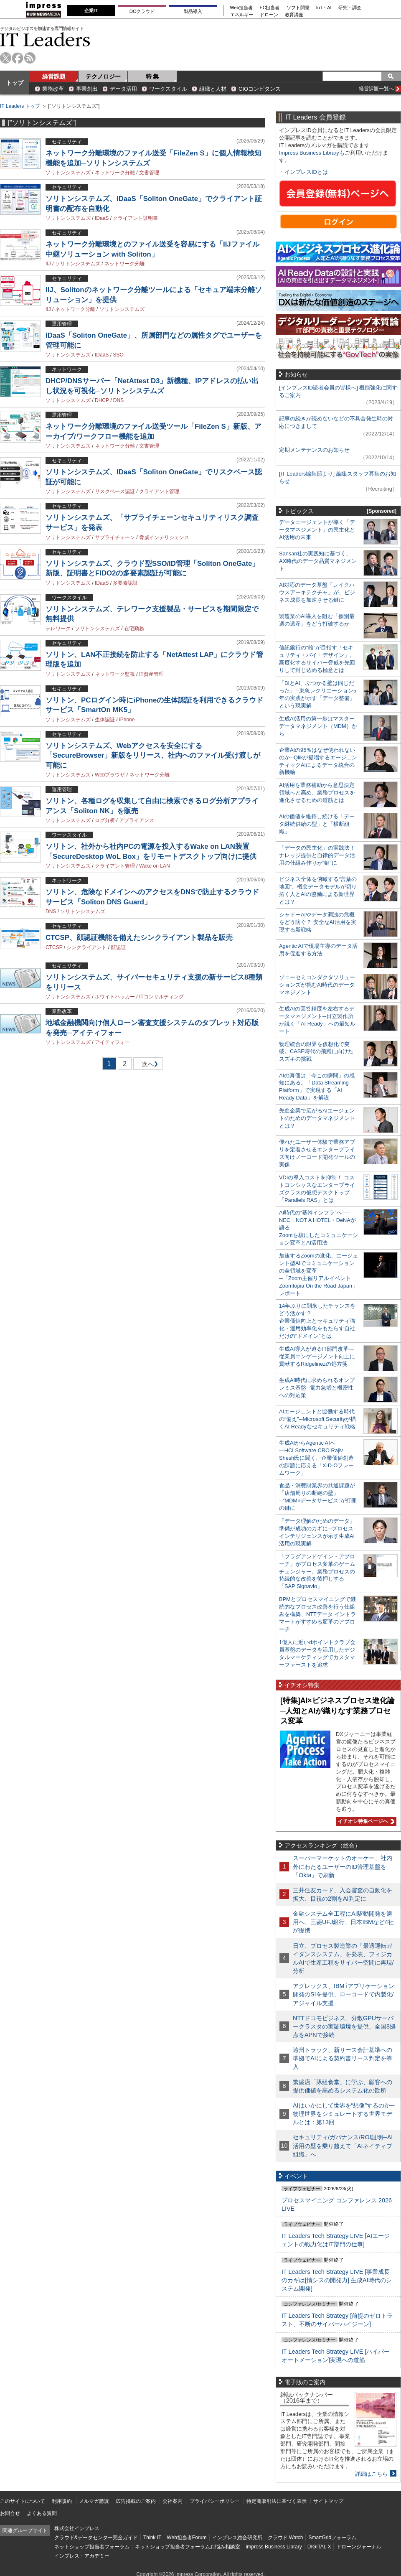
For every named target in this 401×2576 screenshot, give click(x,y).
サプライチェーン (115, 537)
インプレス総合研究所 (237, 2537)
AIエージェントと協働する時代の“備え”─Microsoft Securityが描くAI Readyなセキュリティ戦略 (317, 1419)
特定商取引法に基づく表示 (276, 2501)
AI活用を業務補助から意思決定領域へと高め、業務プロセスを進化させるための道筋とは (317, 792)
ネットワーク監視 (115, 674)
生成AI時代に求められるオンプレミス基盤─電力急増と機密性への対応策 (317, 1387)
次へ (147, 1065)
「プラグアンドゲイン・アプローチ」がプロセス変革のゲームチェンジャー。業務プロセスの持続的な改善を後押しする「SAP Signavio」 (317, 1571)
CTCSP (54, 947)
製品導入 (193, 11)
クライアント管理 (159, 491)
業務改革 (53, 89)
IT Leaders (45, 39)
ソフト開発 (298, 7)
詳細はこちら (371, 2474)
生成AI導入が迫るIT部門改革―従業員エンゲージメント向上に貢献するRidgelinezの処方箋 (317, 1356)
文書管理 (149, 173)
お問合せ (10, 2513)
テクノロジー (103, 76)
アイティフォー (112, 1042)
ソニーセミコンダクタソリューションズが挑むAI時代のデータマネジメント (317, 984)
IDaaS (102, 218)
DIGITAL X (319, 2547)
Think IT (152, 2537)
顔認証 (118, 947)
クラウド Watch (285, 2537)
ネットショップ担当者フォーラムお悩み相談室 (187, 2547)
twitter (5, 58)
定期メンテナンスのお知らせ (314, 450)
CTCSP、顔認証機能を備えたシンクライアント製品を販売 (139, 938)
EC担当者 (270, 7)
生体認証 (105, 720)
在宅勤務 (134, 628)
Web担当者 (241, 7)
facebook (17, 58)
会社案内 (172, 2501)
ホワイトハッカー (115, 997)
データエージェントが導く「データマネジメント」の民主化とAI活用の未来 (317, 529)
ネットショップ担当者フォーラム (91, 2547)
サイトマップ (328, 2501)
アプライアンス (136, 820)
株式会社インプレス (76, 2528)
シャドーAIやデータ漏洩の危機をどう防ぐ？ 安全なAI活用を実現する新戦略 (317, 922)
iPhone (127, 720)
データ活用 (123, 89)
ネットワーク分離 (115, 173)
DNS (118, 400)
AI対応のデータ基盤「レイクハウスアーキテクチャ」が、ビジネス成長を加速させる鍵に (317, 592)
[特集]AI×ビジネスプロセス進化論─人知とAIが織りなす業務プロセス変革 (337, 1710)
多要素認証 (125, 583)
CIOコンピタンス (260, 89)
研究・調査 (349, 7)
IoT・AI (324, 7)
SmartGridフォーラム (332, 2537)
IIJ (48, 264)
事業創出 (87, 89)
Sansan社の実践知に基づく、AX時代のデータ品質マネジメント (318, 561)
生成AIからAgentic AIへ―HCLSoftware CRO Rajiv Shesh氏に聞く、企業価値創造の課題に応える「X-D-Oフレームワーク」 (316, 1458)
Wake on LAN (154, 866)
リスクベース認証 (115, 491)
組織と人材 (212, 89)
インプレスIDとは (306, 172)
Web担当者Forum (186, 2537)
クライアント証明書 (135, 218)
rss (30, 58)
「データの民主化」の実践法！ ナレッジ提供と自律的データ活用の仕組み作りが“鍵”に (317, 855)
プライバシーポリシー (215, 2501)
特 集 (152, 76)
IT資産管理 (151, 674)
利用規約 (62, 2501)
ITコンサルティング (161, 997)
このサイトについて (22, 2501)
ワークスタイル (168, 89)
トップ (14, 82)
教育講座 (294, 15)
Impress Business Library (309, 153)
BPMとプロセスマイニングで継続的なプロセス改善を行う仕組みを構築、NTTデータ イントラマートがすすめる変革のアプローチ (317, 1614)
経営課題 (54, 76)
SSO (118, 355)
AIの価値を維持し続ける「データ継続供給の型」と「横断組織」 (317, 824)
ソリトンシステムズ (68, 173)
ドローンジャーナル (358, 2547)
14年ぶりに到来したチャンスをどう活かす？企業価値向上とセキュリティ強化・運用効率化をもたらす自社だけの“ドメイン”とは (317, 1321)
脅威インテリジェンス (164, 537)
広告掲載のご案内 (136, 2501)
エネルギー (241, 15)
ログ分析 (105, 820)
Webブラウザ (110, 775)
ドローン (269, 15)
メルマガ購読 (94, 2501)
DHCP (102, 400)
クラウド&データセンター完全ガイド (96, 2537)
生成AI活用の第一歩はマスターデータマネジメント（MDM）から (318, 726)
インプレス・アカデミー (81, 2556)
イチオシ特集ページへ (365, 1821)
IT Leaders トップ (20, 106)
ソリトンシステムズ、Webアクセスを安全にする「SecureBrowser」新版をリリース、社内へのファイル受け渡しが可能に (153, 755)
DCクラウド (142, 11)
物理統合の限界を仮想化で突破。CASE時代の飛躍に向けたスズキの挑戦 (316, 1051)
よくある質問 (42, 2513)
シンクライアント (86, 947)
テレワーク (58, 628)
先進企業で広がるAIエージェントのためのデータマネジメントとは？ (317, 1118)
